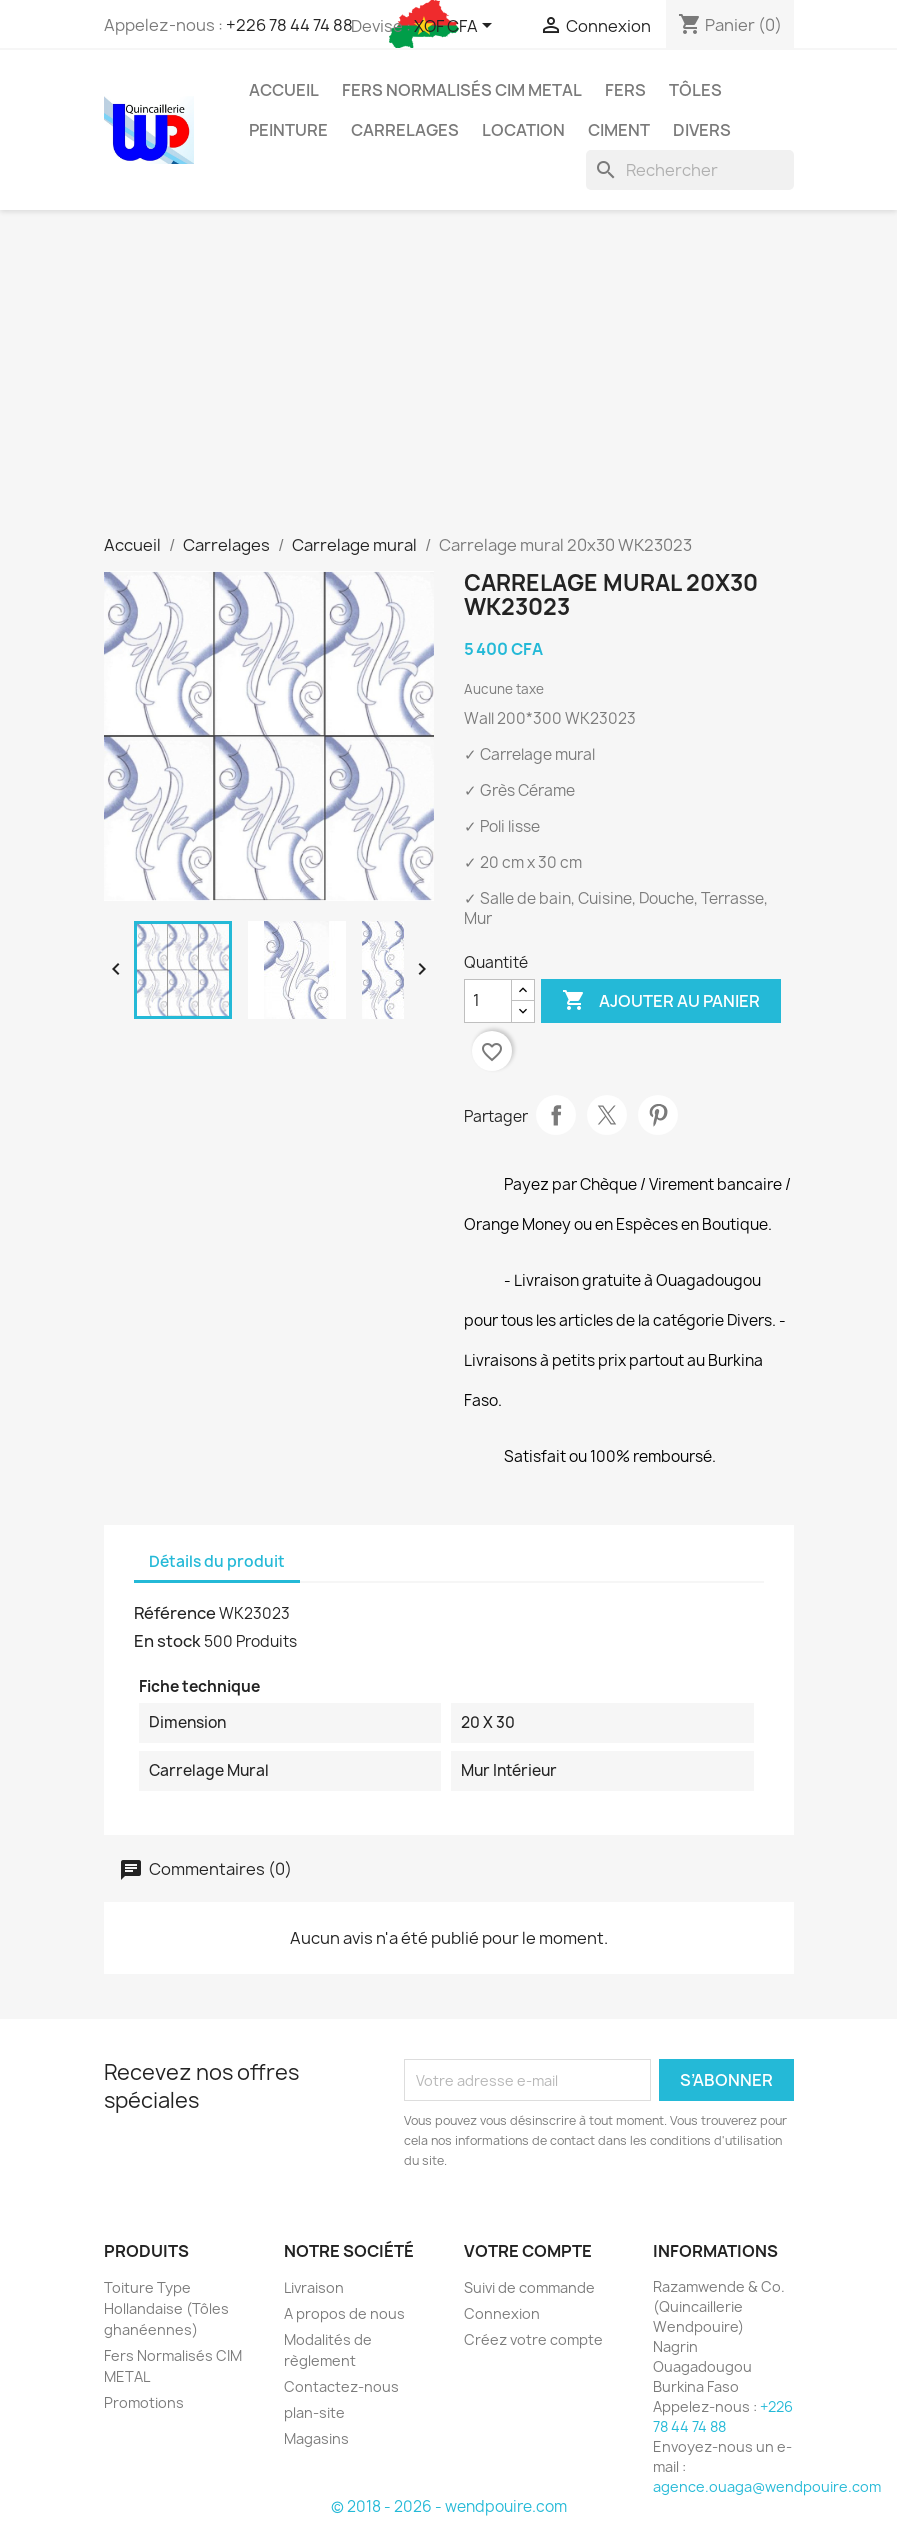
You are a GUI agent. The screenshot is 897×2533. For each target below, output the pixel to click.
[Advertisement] (449, 385)
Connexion (502, 2313)
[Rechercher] (690, 170)
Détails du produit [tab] (217, 1561)
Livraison (314, 2287)
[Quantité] (488, 1001)
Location (523, 130)
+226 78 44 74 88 (289, 25)
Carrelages (405, 130)
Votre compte (528, 2251)
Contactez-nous (341, 2386)
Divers (702, 130)
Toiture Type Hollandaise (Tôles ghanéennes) (166, 2308)
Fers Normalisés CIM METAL (462, 90)
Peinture (288, 130)
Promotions (144, 2402)
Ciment (619, 130)
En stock (167, 1641)
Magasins (316, 2438)
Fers (625, 90)
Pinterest (658, 1115)
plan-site (314, 2412)
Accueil (284, 90)
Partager (556, 1115)
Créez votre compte (533, 2339)
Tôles (695, 90)
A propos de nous (344, 2313)
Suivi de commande (529, 2287)
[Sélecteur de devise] (456, 27)
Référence (175, 1613)
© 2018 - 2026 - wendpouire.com (449, 2506)
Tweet (607, 1115)
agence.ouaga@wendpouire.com (767, 2486)
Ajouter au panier (661, 1001)
